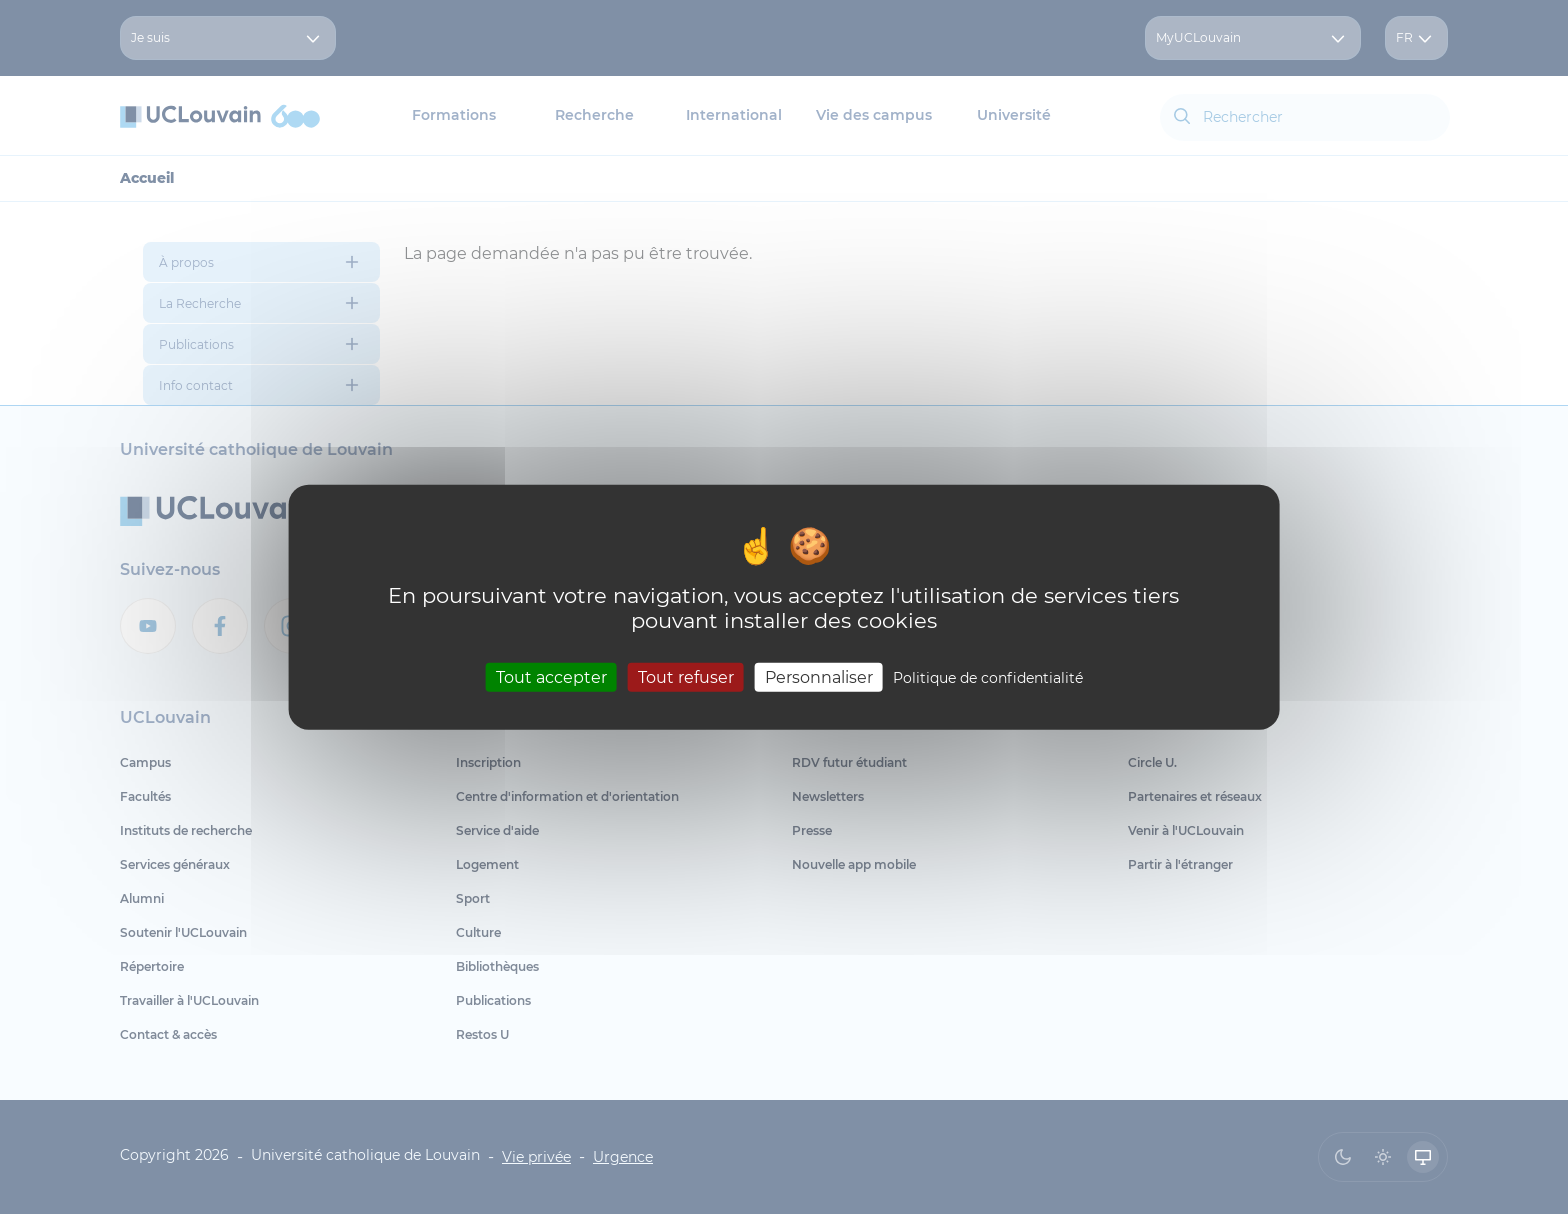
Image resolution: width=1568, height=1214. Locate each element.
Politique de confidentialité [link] (988, 677)
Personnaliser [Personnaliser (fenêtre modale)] (819, 676)
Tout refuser (686, 676)
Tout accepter (551, 676)
